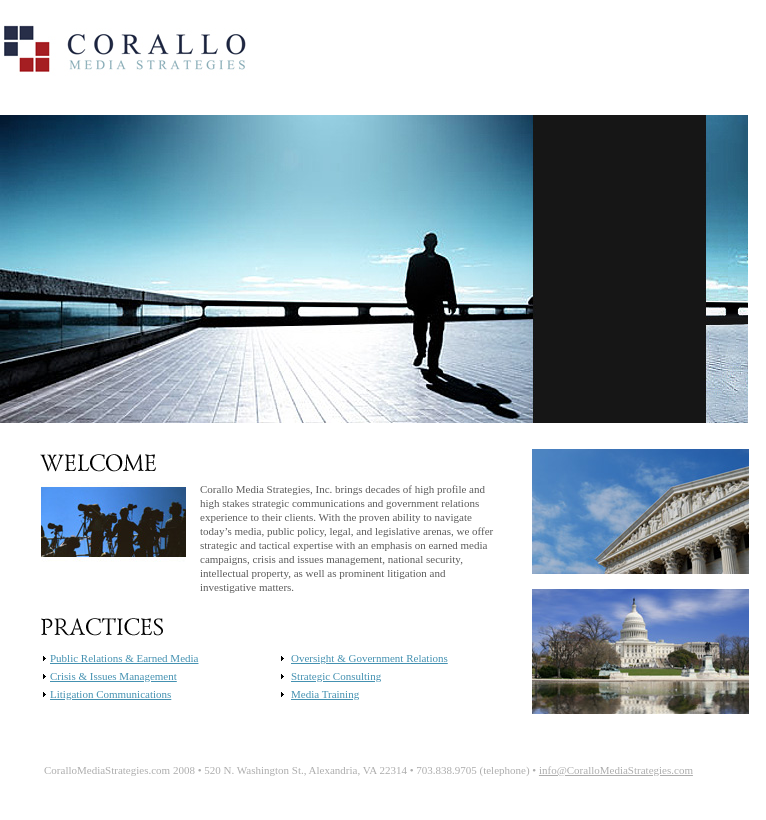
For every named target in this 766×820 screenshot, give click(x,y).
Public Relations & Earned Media (124, 658)
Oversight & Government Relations (369, 658)
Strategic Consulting (336, 676)
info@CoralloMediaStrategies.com (616, 770)
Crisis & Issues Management (113, 676)
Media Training (325, 694)
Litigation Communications (110, 694)
